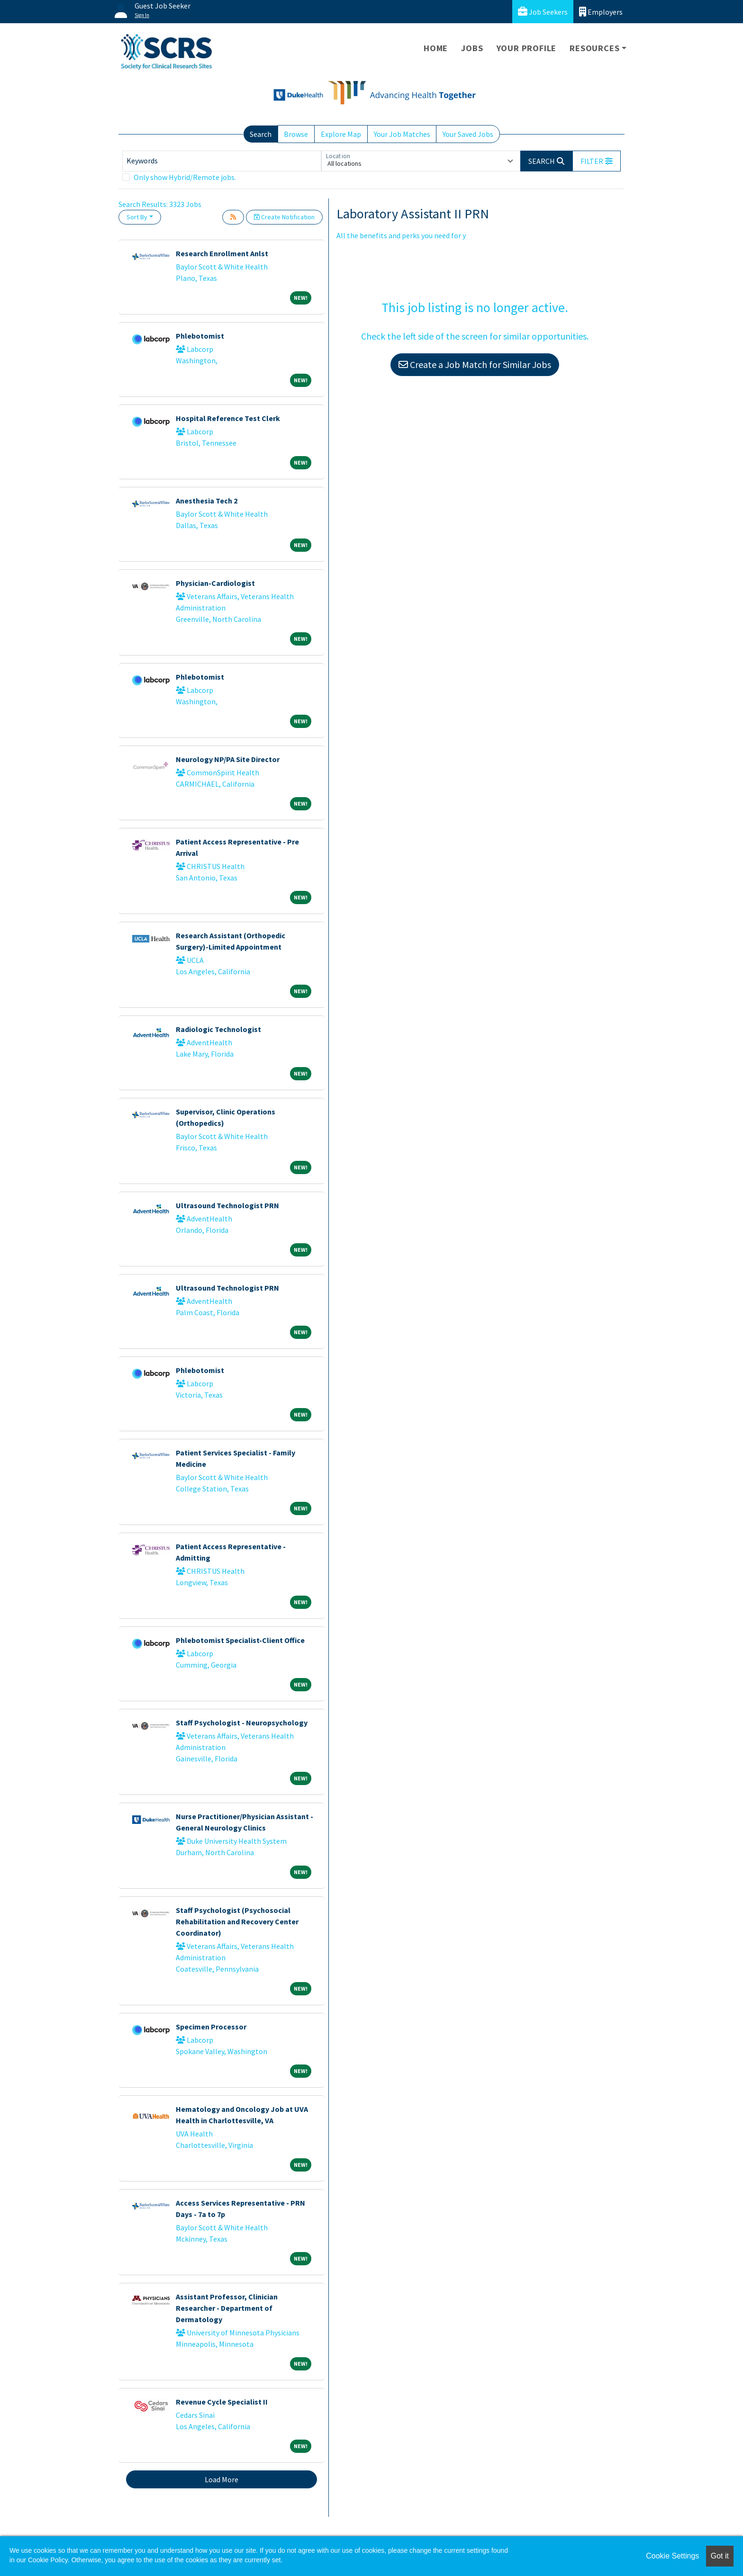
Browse (296, 134)
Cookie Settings (672, 2556)
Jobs (472, 48)
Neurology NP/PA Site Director (228, 759)
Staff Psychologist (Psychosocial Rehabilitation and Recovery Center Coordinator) (237, 1921)
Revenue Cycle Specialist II (222, 2401)
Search (261, 134)
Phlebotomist (200, 336)
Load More (221, 2479)
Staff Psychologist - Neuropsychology (242, 1722)
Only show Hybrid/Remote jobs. (185, 177)
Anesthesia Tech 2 (206, 500)
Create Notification (284, 217)
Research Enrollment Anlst (222, 253)
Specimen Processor (211, 2026)
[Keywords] (221, 161)
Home (436, 48)
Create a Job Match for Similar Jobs (475, 364)
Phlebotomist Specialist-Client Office (240, 1640)
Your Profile (527, 48)
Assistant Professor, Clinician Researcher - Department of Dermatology (227, 2308)
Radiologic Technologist (218, 1029)
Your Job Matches (402, 134)
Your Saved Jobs (468, 134)
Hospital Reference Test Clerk (228, 418)
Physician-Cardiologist (215, 583)
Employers (601, 12)
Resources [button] (594, 48)
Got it (720, 2556)
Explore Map (341, 134)
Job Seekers (543, 12)
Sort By (137, 217)
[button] (596, 161)
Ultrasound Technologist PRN (227, 1205)
